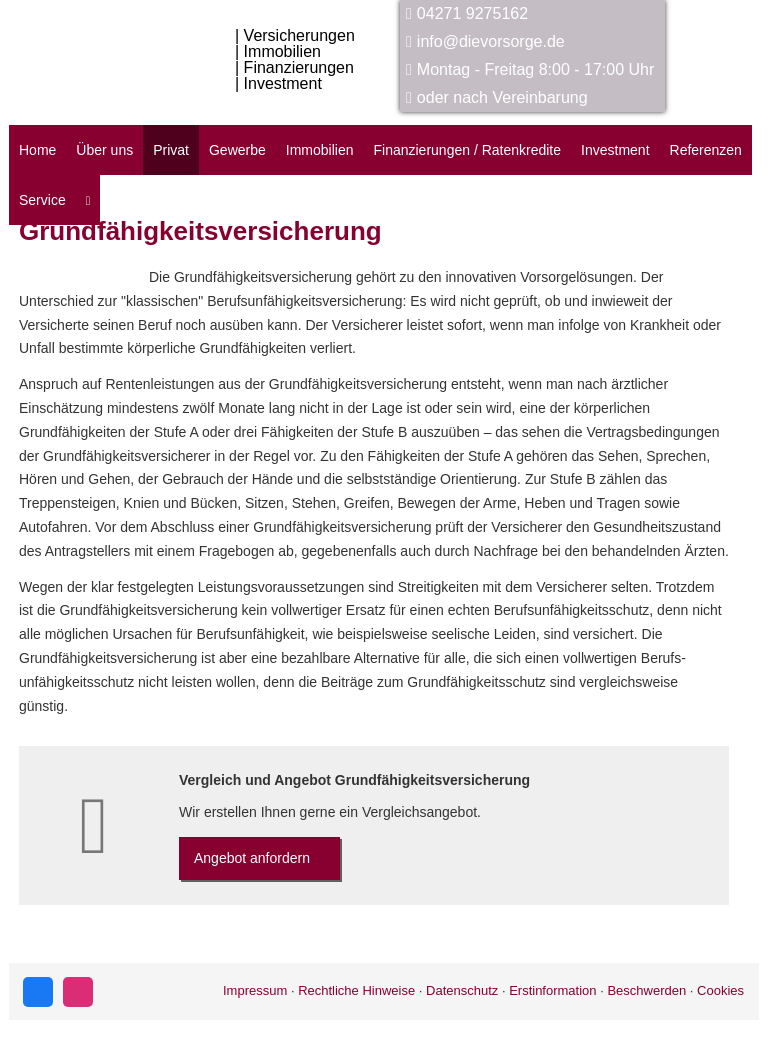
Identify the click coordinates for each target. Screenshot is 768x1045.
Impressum (255, 990)
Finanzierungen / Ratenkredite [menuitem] (467, 150)
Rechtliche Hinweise (356, 990)
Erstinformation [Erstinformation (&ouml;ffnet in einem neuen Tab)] (552, 990)
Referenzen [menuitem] (706, 150)
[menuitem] (88, 200)
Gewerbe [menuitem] (237, 150)
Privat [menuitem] (171, 150)
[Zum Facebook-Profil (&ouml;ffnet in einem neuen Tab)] (38, 992)
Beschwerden (646, 990)
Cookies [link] (720, 990)
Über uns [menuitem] (104, 150)
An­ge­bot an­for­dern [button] (252, 858)
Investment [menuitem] (615, 150)
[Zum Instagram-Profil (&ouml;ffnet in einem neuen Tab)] (78, 992)
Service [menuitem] (42, 200)
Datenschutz (462, 990)
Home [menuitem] (37, 150)
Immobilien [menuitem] (320, 150)
